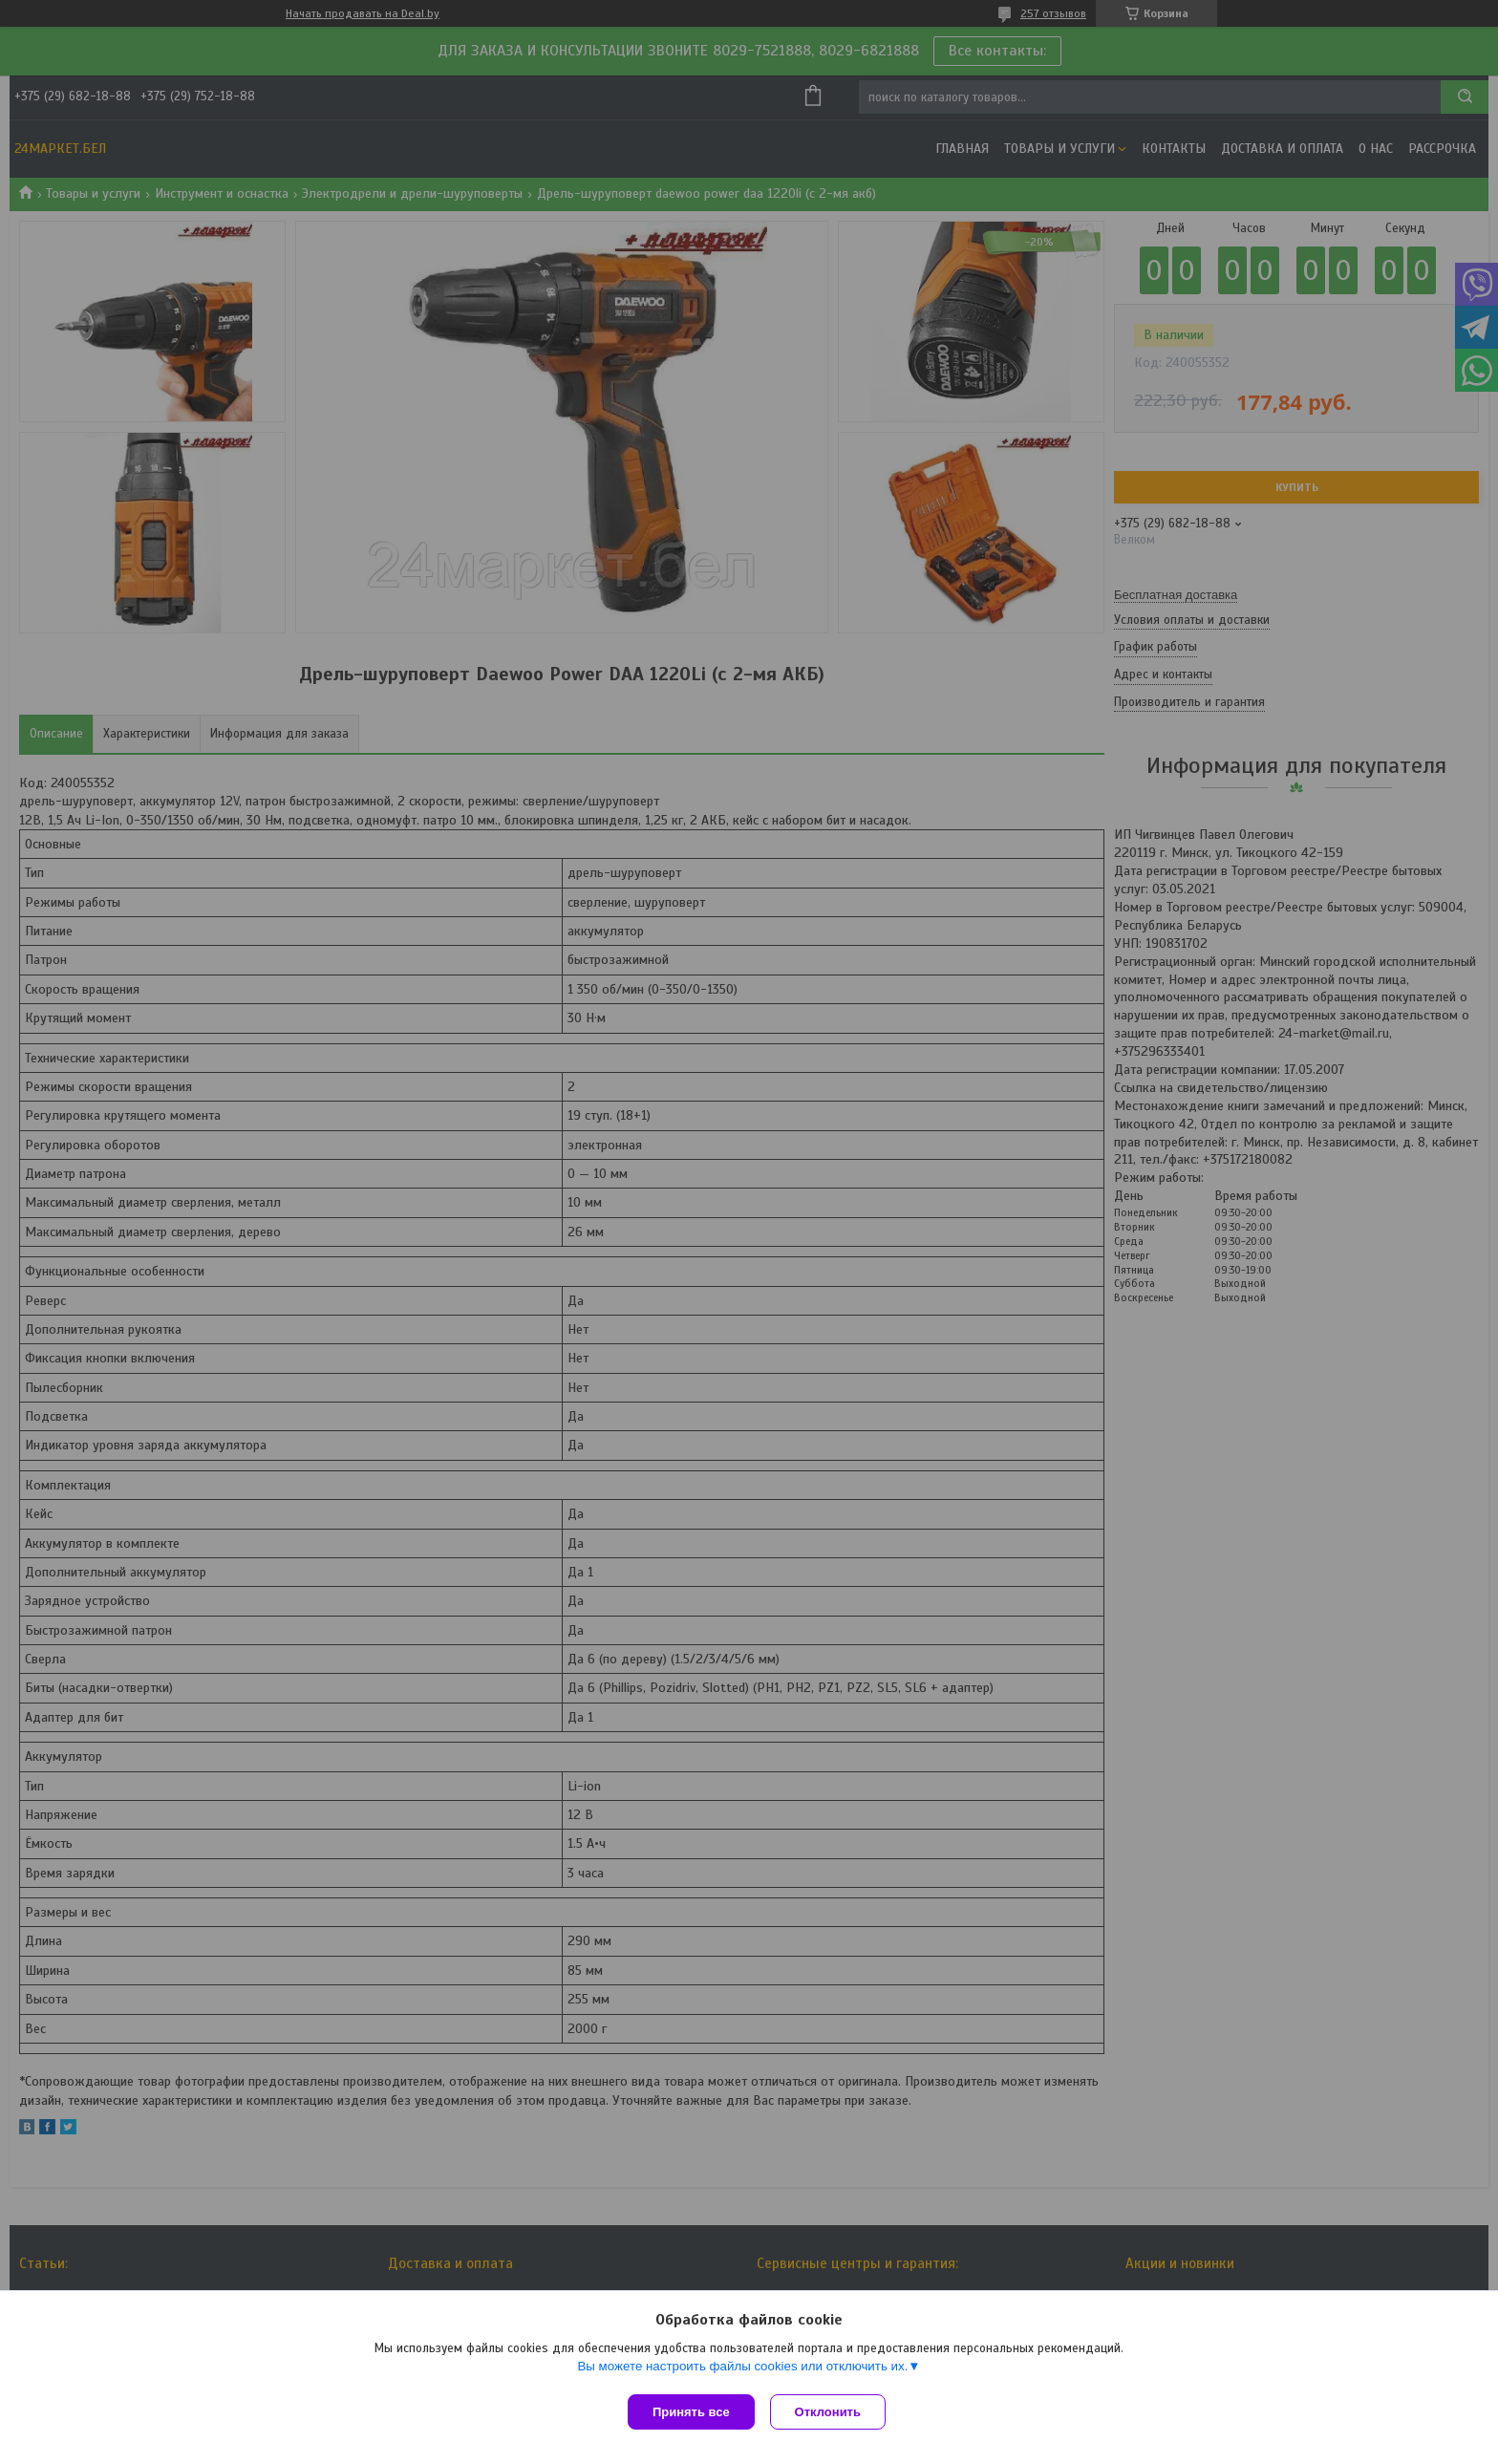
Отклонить (832, 2412)
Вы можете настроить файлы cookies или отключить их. (742, 2370)
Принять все (691, 2412)
